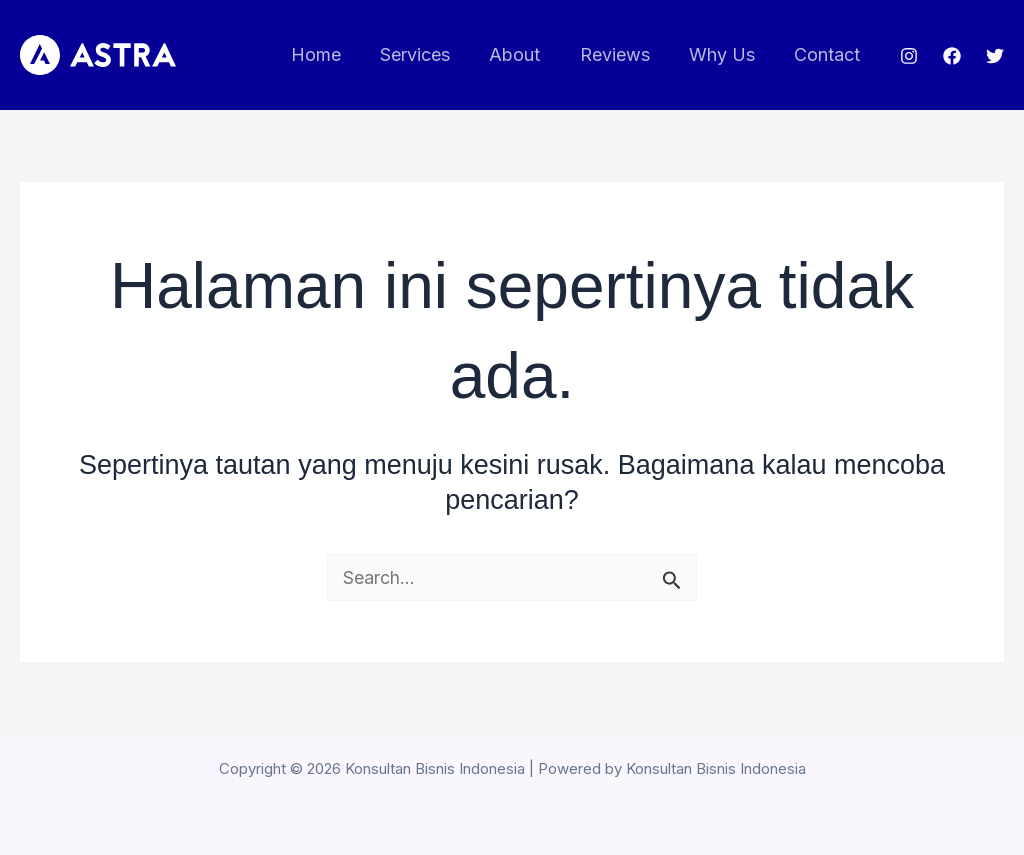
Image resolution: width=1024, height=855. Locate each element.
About (526, 54)
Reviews (623, 54)
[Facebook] (952, 56)
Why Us (727, 54)
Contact (829, 54)
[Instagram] (909, 56)
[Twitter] (995, 56)
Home (334, 54)
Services (430, 54)
